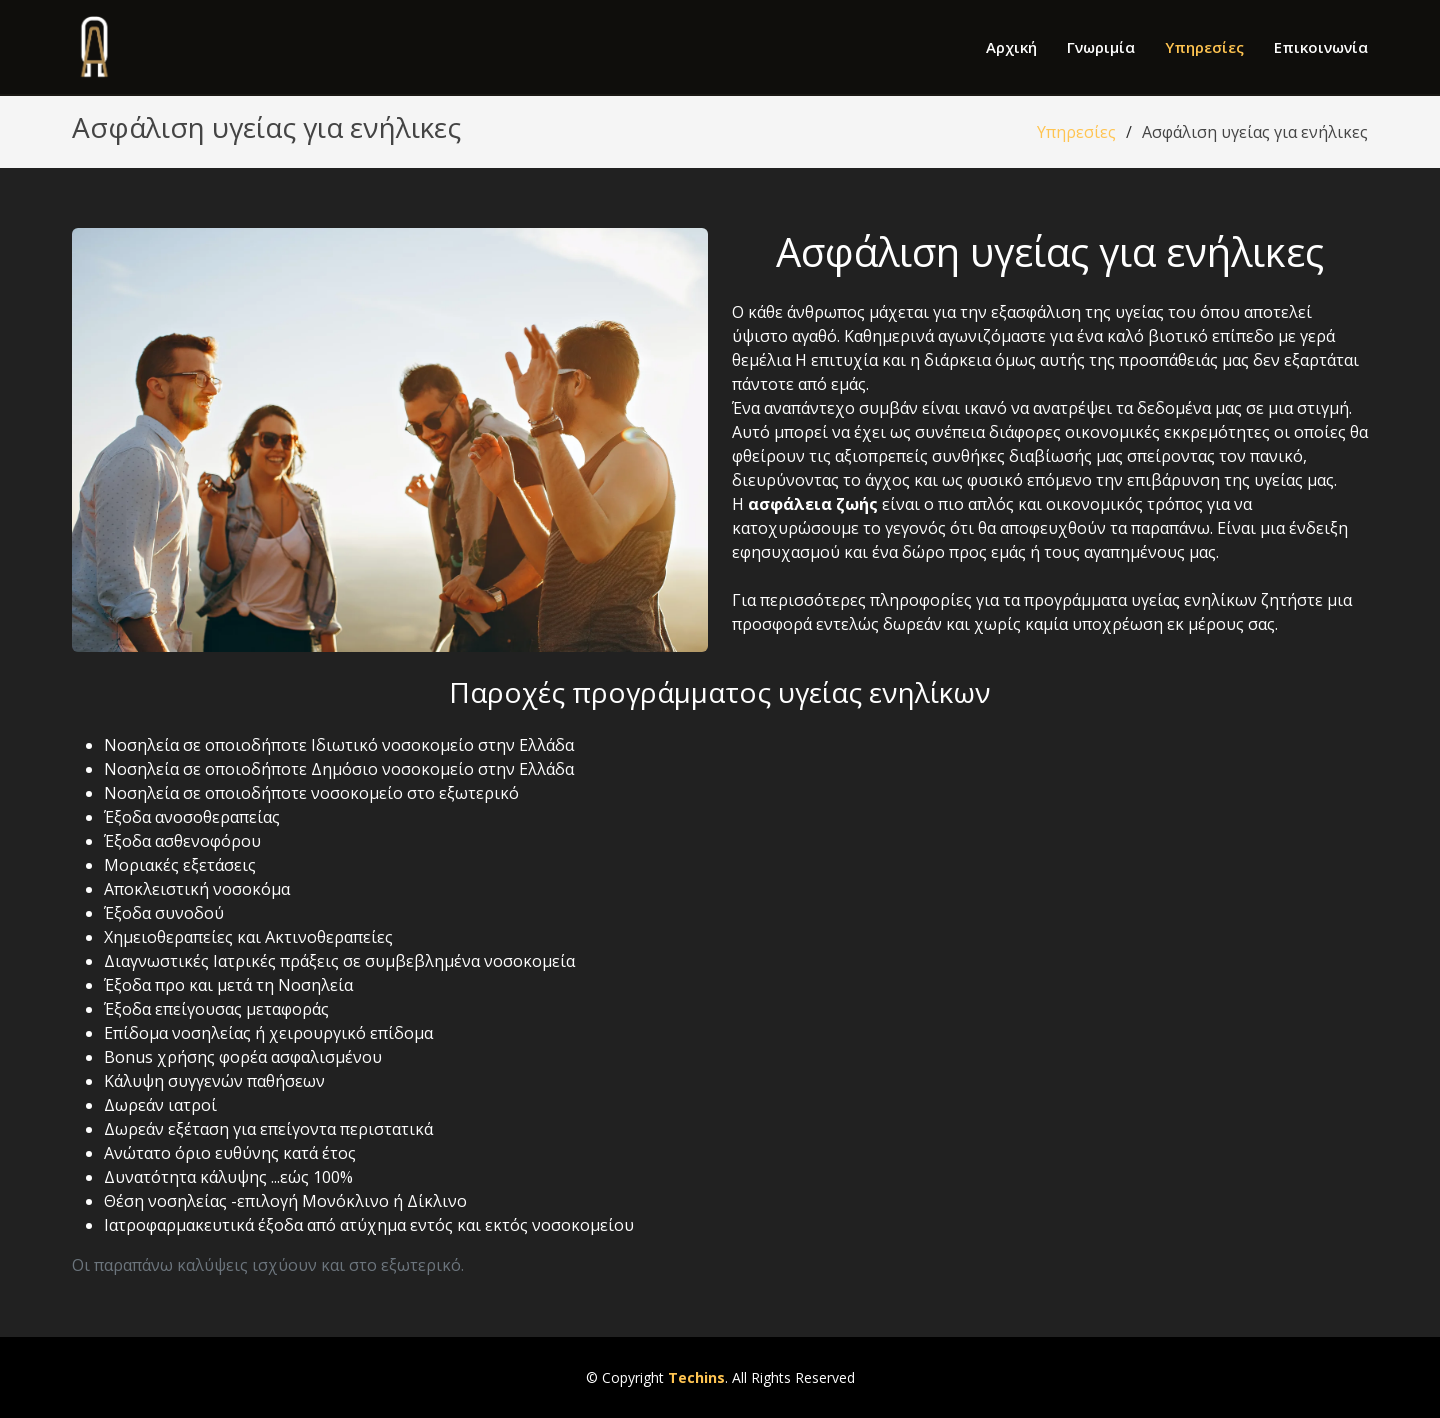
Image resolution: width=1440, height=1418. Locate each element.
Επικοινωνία (1321, 47)
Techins (696, 1377)
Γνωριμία (1101, 47)
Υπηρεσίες (1204, 47)
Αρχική (1011, 47)
